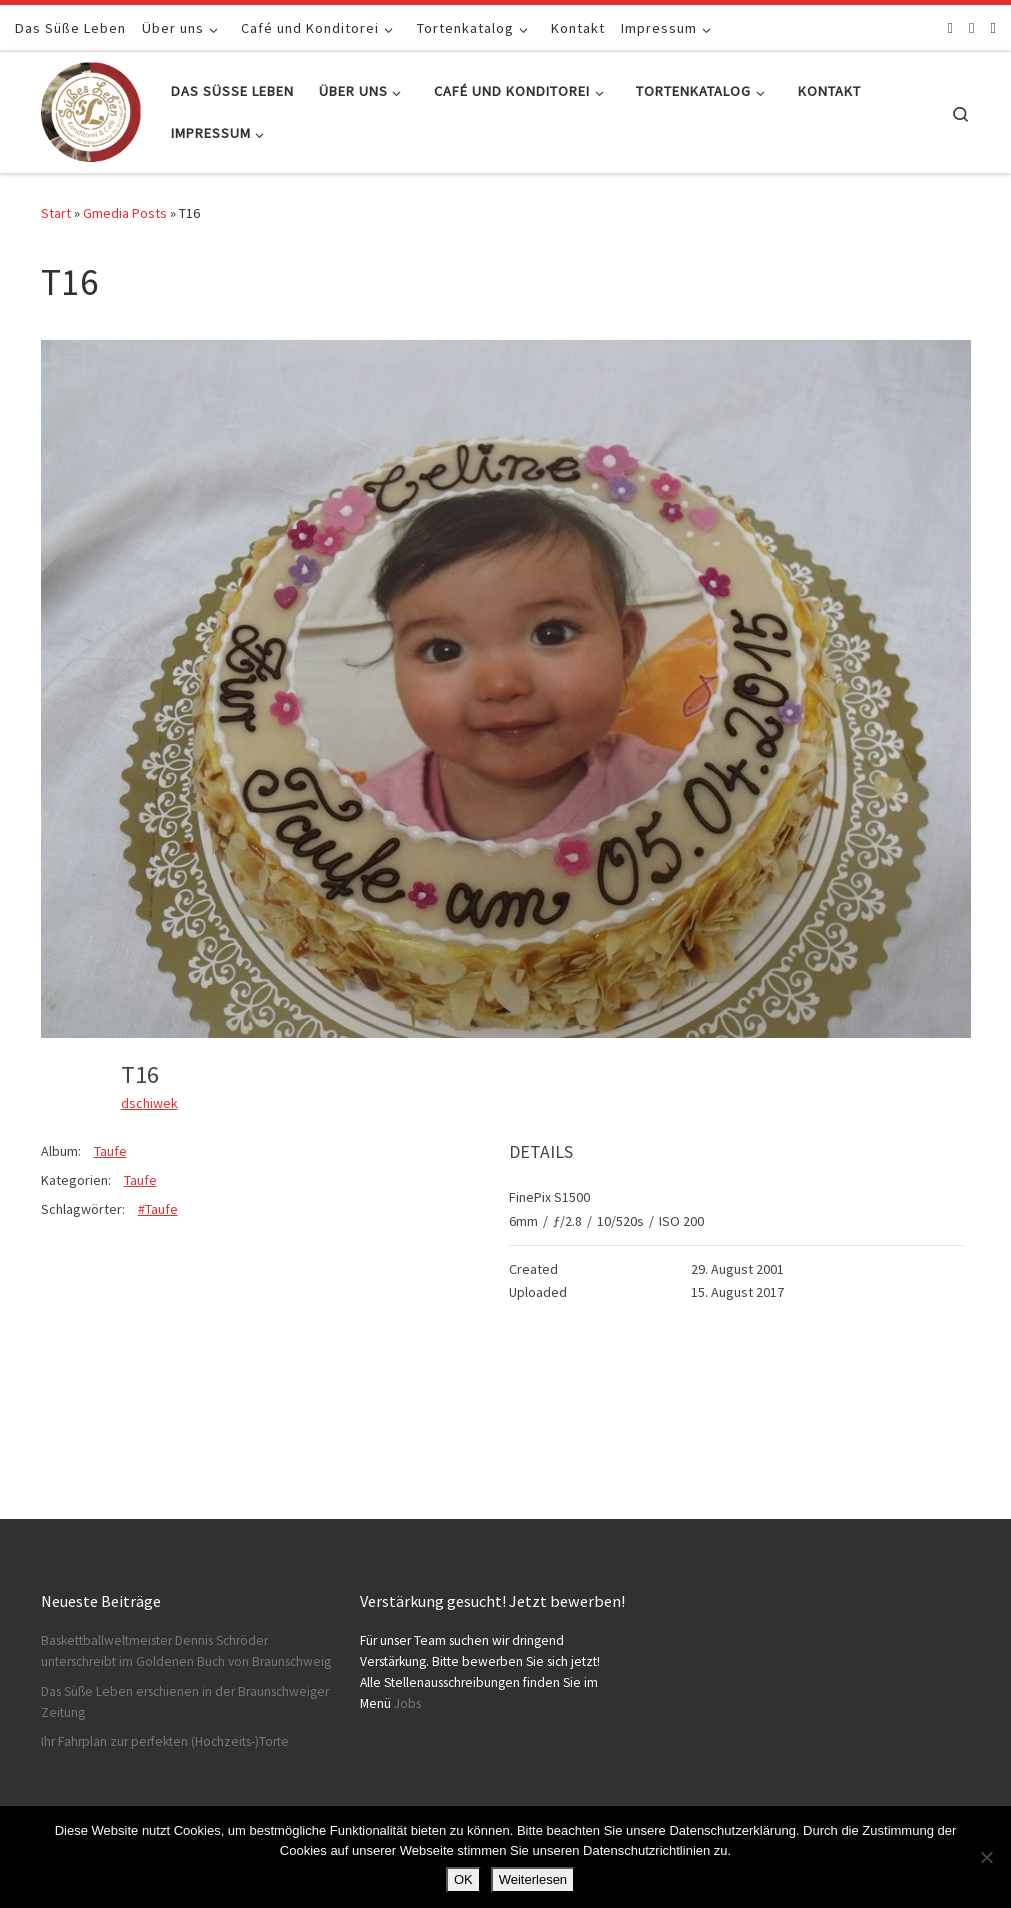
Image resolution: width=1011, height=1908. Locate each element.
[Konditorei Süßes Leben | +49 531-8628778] (91, 108)
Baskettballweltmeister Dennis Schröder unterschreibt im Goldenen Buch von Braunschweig (186, 1651)
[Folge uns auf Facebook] (950, 27)
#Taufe (158, 1209)
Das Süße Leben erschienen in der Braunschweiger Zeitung (185, 1702)
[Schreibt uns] (993, 27)
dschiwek (149, 1103)
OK (463, 1879)
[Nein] (986, 1857)
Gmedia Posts (125, 213)
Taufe (110, 1151)
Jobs (407, 1703)
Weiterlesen (533, 1879)
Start (56, 213)
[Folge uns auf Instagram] (971, 27)
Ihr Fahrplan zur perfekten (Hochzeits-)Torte (165, 1741)
